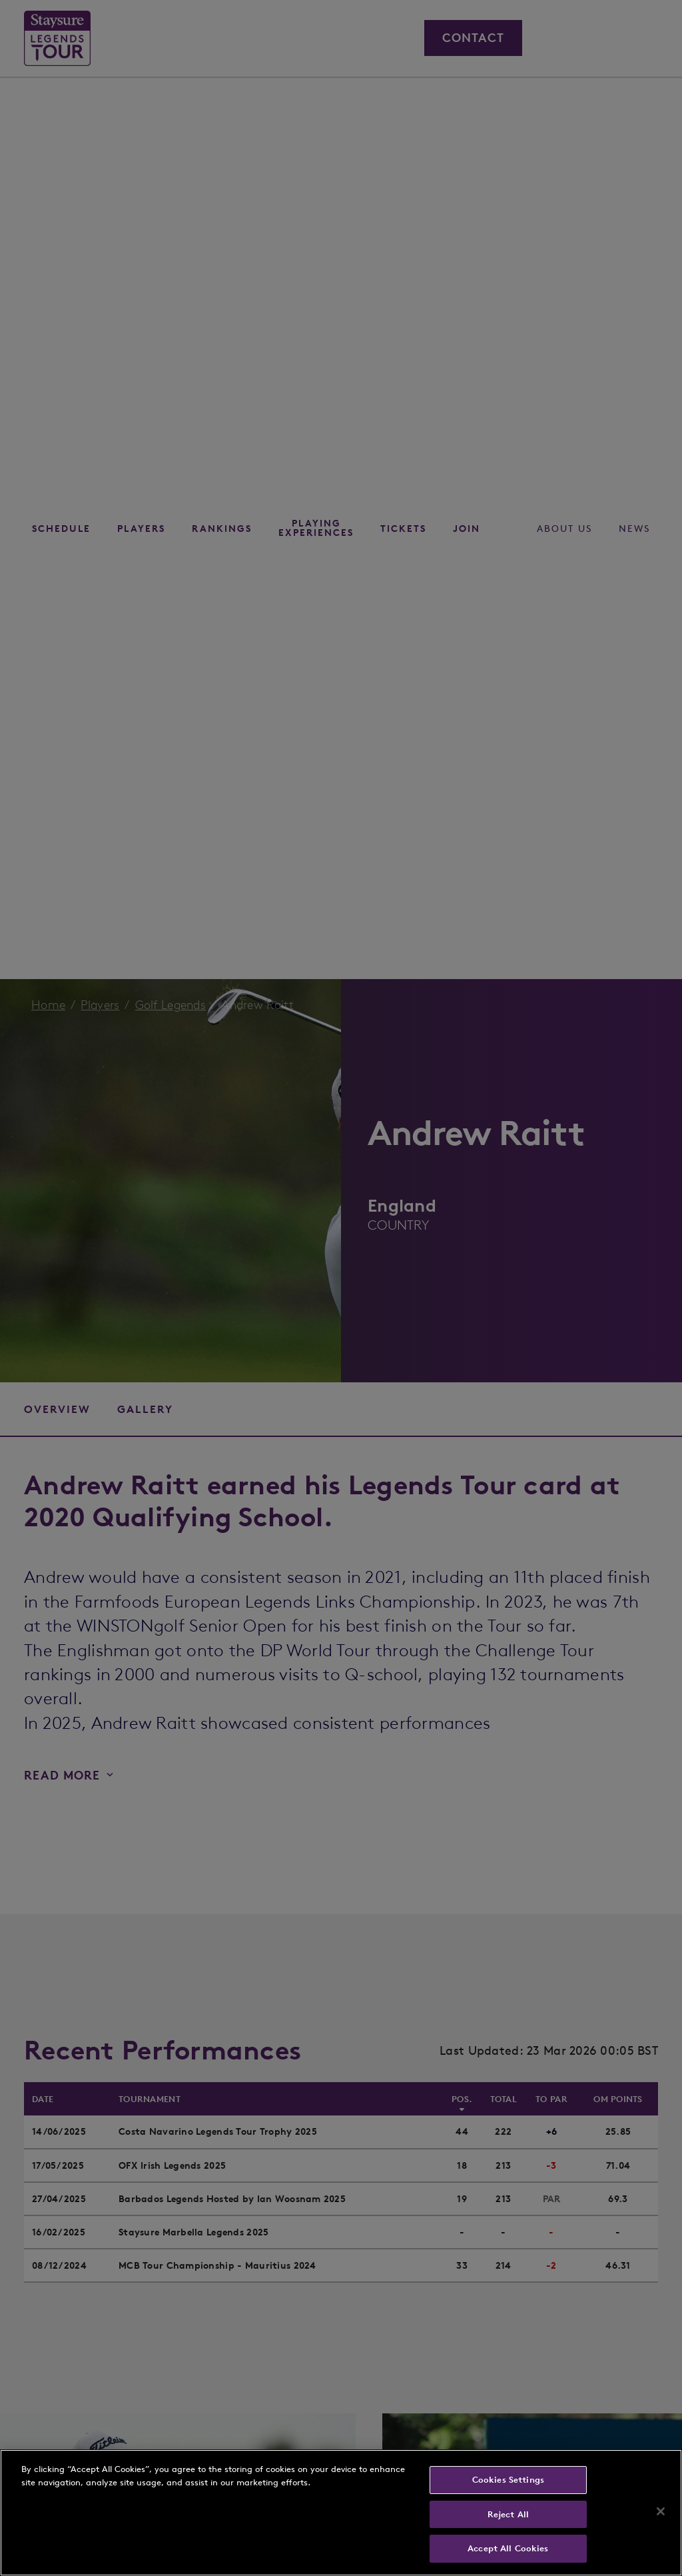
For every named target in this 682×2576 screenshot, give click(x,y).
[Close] (660, 2511)
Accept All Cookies (508, 2548)
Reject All (508, 2514)
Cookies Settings (508, 2479)
